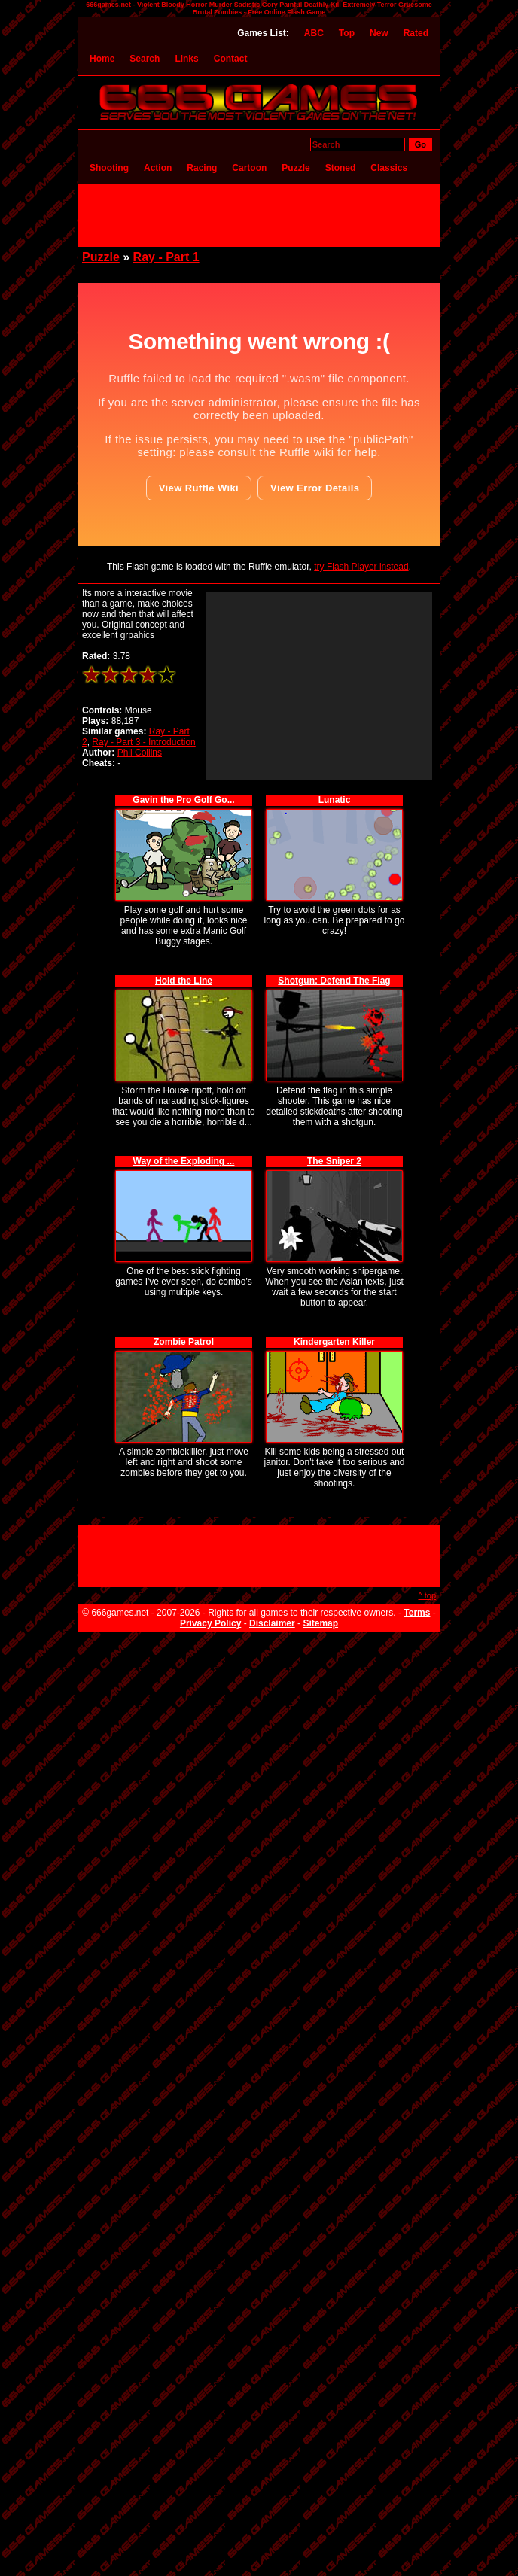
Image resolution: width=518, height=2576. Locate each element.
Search (145, 58)
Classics (388, 168)
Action (158, 168)
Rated (416, 33)
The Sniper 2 (334, 1161)
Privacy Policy (210, 1623)
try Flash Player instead (361, 566)
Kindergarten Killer (334, 1342)
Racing (202, 168)
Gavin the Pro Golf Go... (183, 800)
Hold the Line (183, 980)
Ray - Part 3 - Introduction (143, 742)
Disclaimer (272, 1623)
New (379, 33)
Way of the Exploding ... (184, 1161)
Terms (417, 1612)
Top (347, 33)
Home (102, 58)
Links (186, 58)
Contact (231, 58)
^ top (427, 1595)
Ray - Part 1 (166, 257)
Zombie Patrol (184, 1342)
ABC (314, 33)
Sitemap (320, 1623)
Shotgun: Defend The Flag (334, 980)
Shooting (109, 168)
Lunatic (334, 800)
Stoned (340, 168)
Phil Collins (139, 752)
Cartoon (249, 168)
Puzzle (295, 168)
